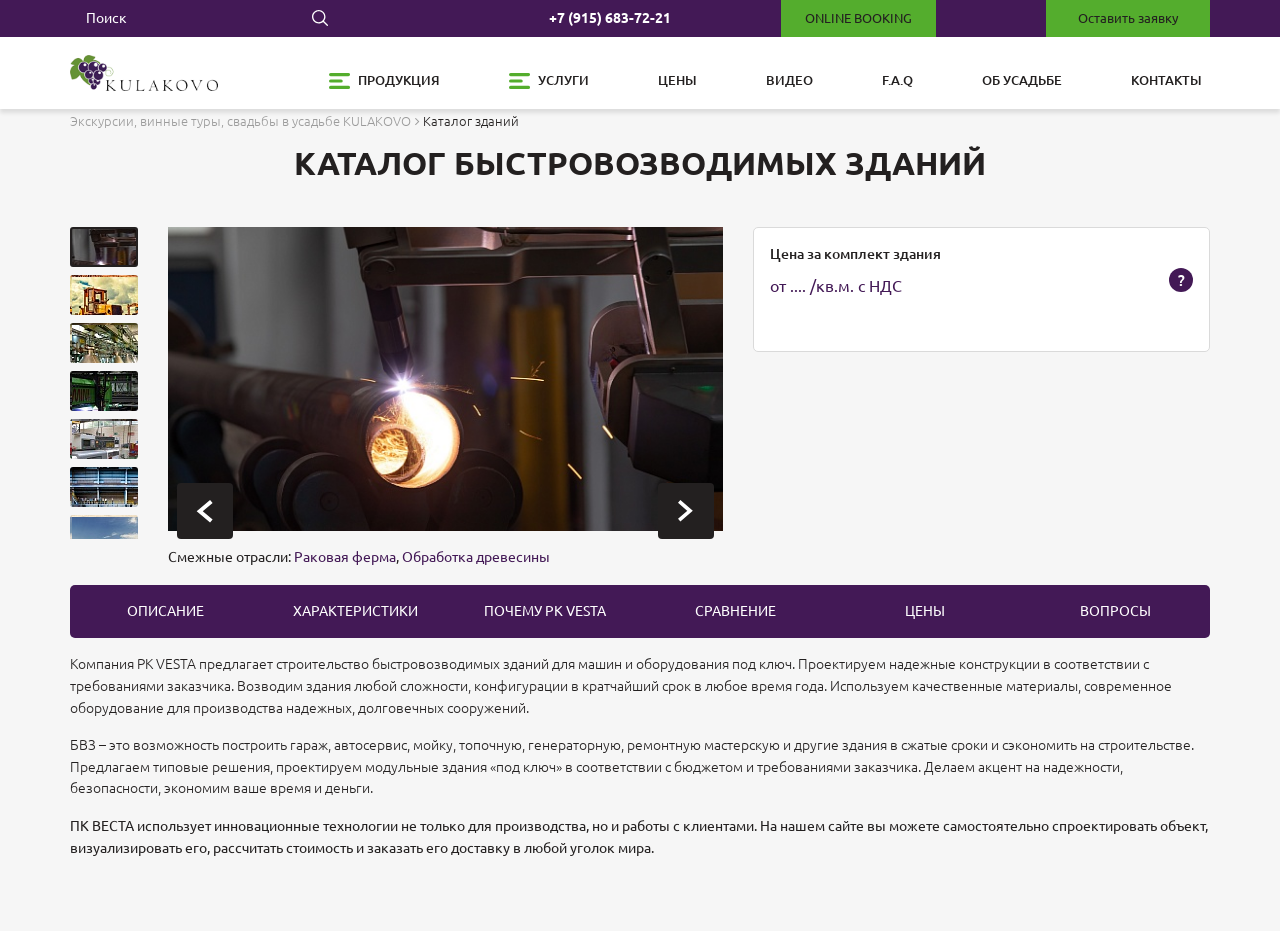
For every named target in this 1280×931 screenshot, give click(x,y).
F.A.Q (897, 80)
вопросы (1115, 611)
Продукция (399, 80)
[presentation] (205, 511)
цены (925, 611)
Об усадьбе (1022, 80)
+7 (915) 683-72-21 (610, 18)
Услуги (563, 80)
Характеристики (355, 611)
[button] (104, 247)
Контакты (1166, 80)
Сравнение (735, 611)
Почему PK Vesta (545, 611)
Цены (677, 80)
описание (165, 611)
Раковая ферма (345, 557)
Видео (789, 80)
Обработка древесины (476, 557)
